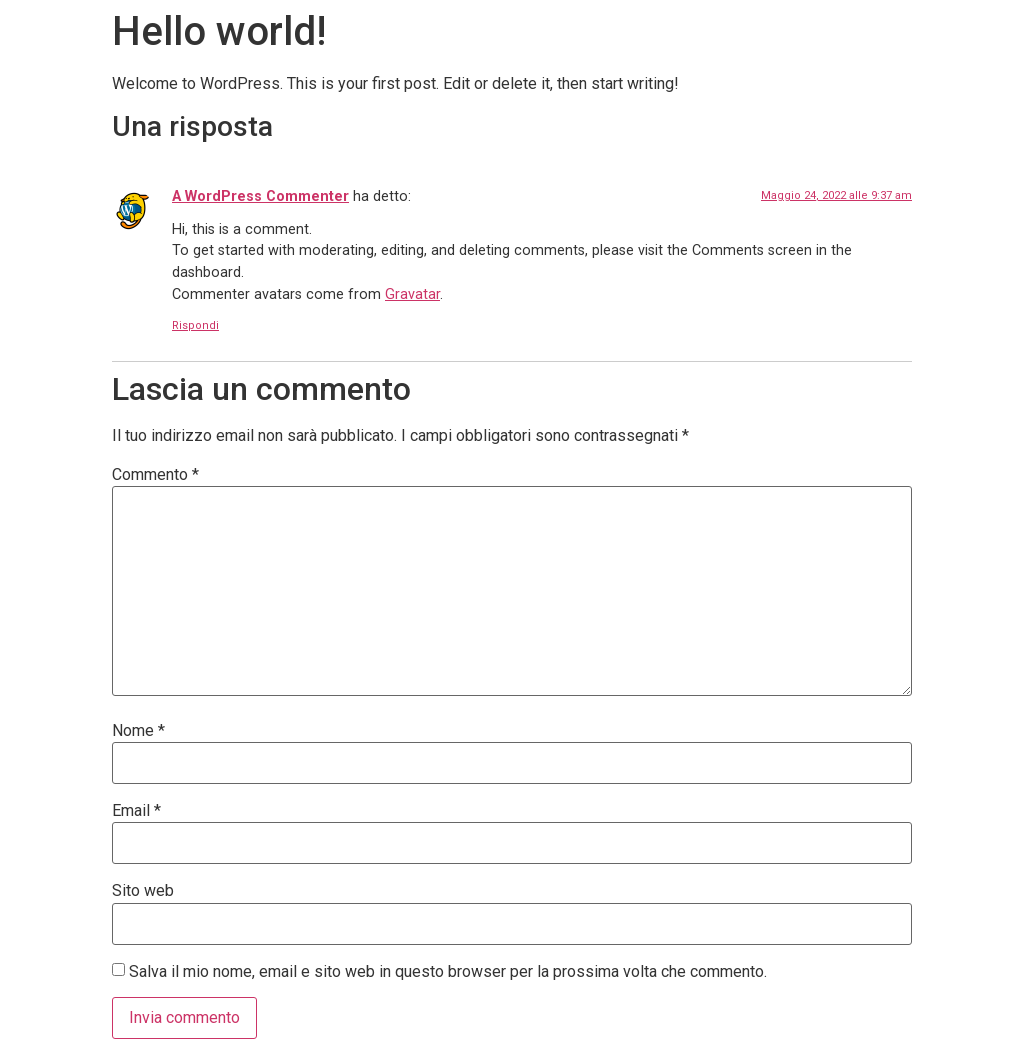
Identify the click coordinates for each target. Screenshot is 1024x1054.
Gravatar (412, 294)
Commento (155, 475)
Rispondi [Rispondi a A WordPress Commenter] (195, 325)
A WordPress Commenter (260, 196)
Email (136, 811)
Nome (138, 731)
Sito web (143, 891)
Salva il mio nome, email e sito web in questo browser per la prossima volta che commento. (448, 972)
